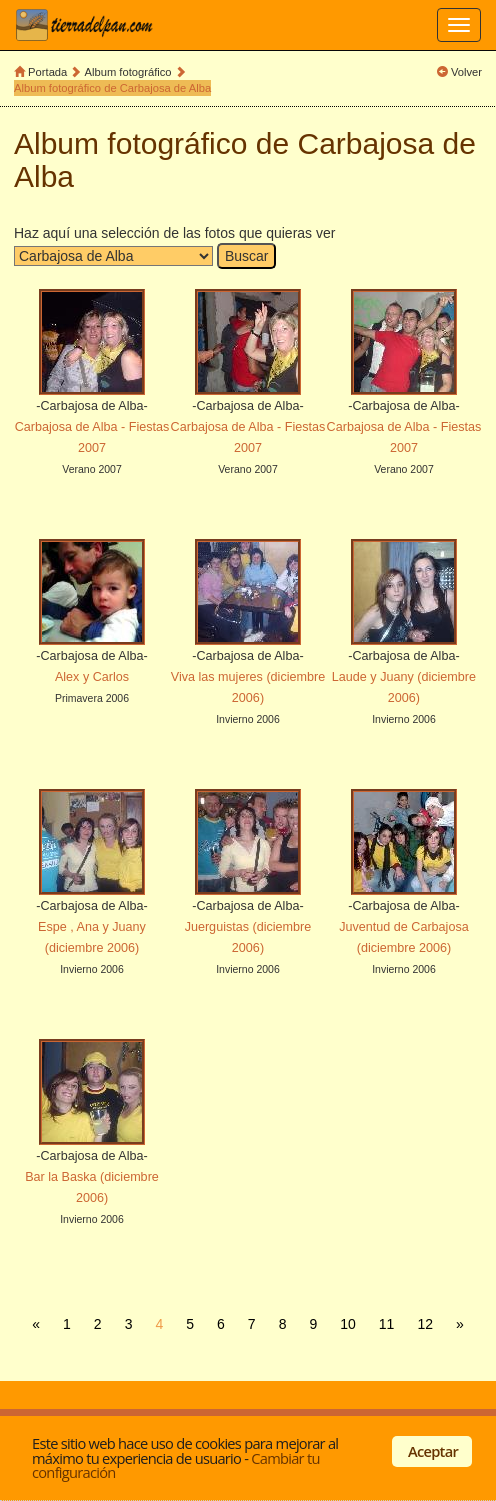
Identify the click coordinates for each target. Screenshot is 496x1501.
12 (425, 1324)
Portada (47, 72)
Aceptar (433, 1451)
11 (387, 1324)
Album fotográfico (128, 72)
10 (348, 1324)
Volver (466, 72)
